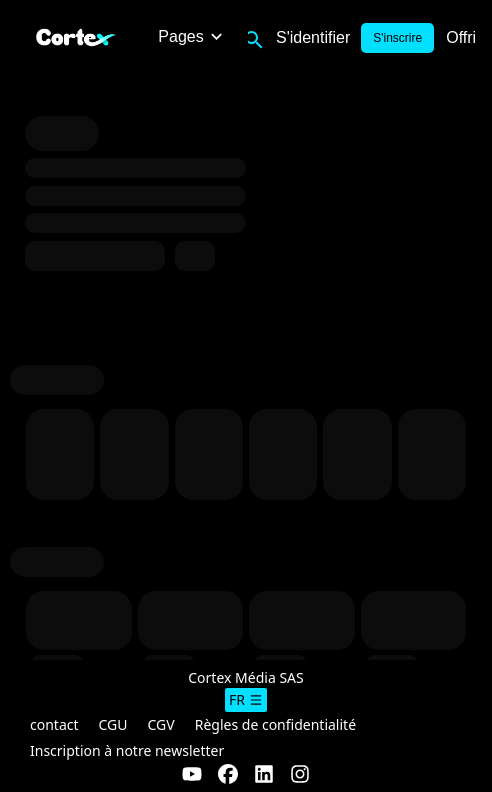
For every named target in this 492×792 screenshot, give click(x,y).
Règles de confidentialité (275, 724)
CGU (113, 724)
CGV (161, 724)
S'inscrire (397, 38)
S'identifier (313, 37)
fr (246, 699)
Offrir (463, 37)
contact (54, 724)
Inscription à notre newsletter (127, 750)
